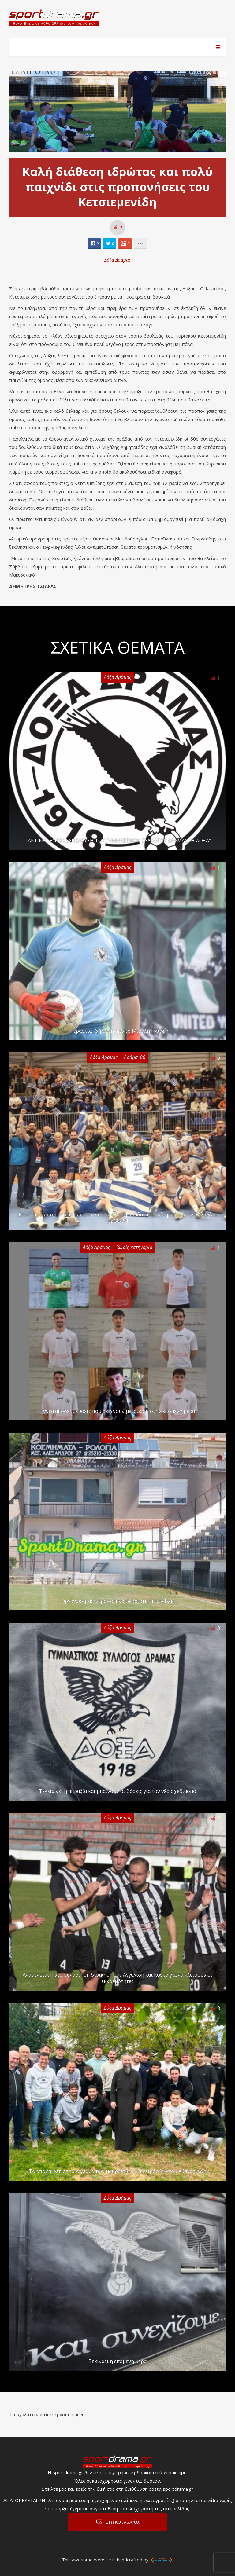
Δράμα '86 (134, 1057)
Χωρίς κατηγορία (134, 1247)
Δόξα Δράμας (117, 260)
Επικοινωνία (122, 2522)
